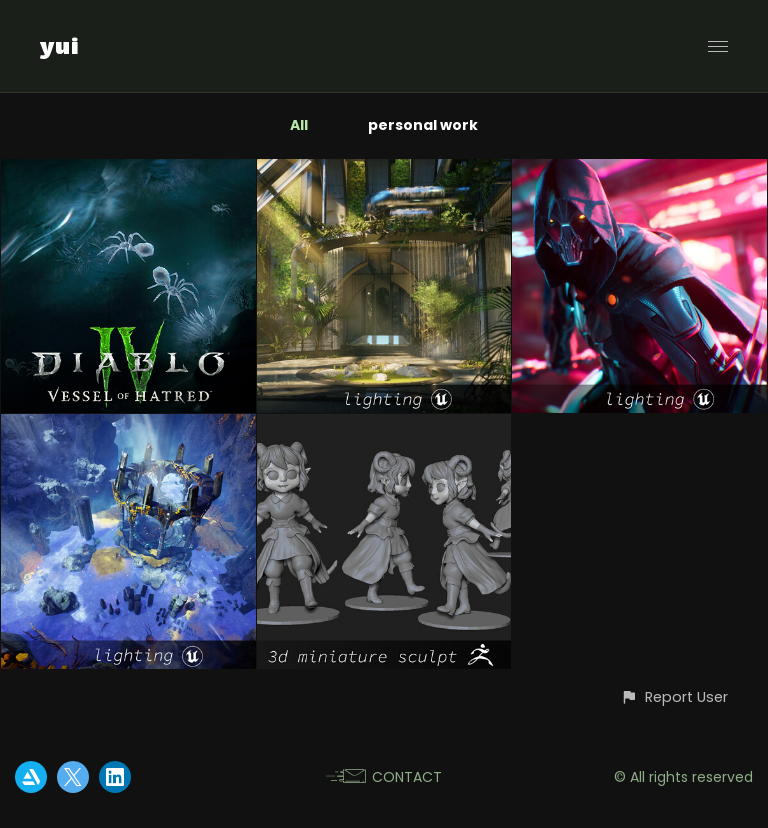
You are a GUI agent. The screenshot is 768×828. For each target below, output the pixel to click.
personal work (423, 125)
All (299, 125)
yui (59, 46)
